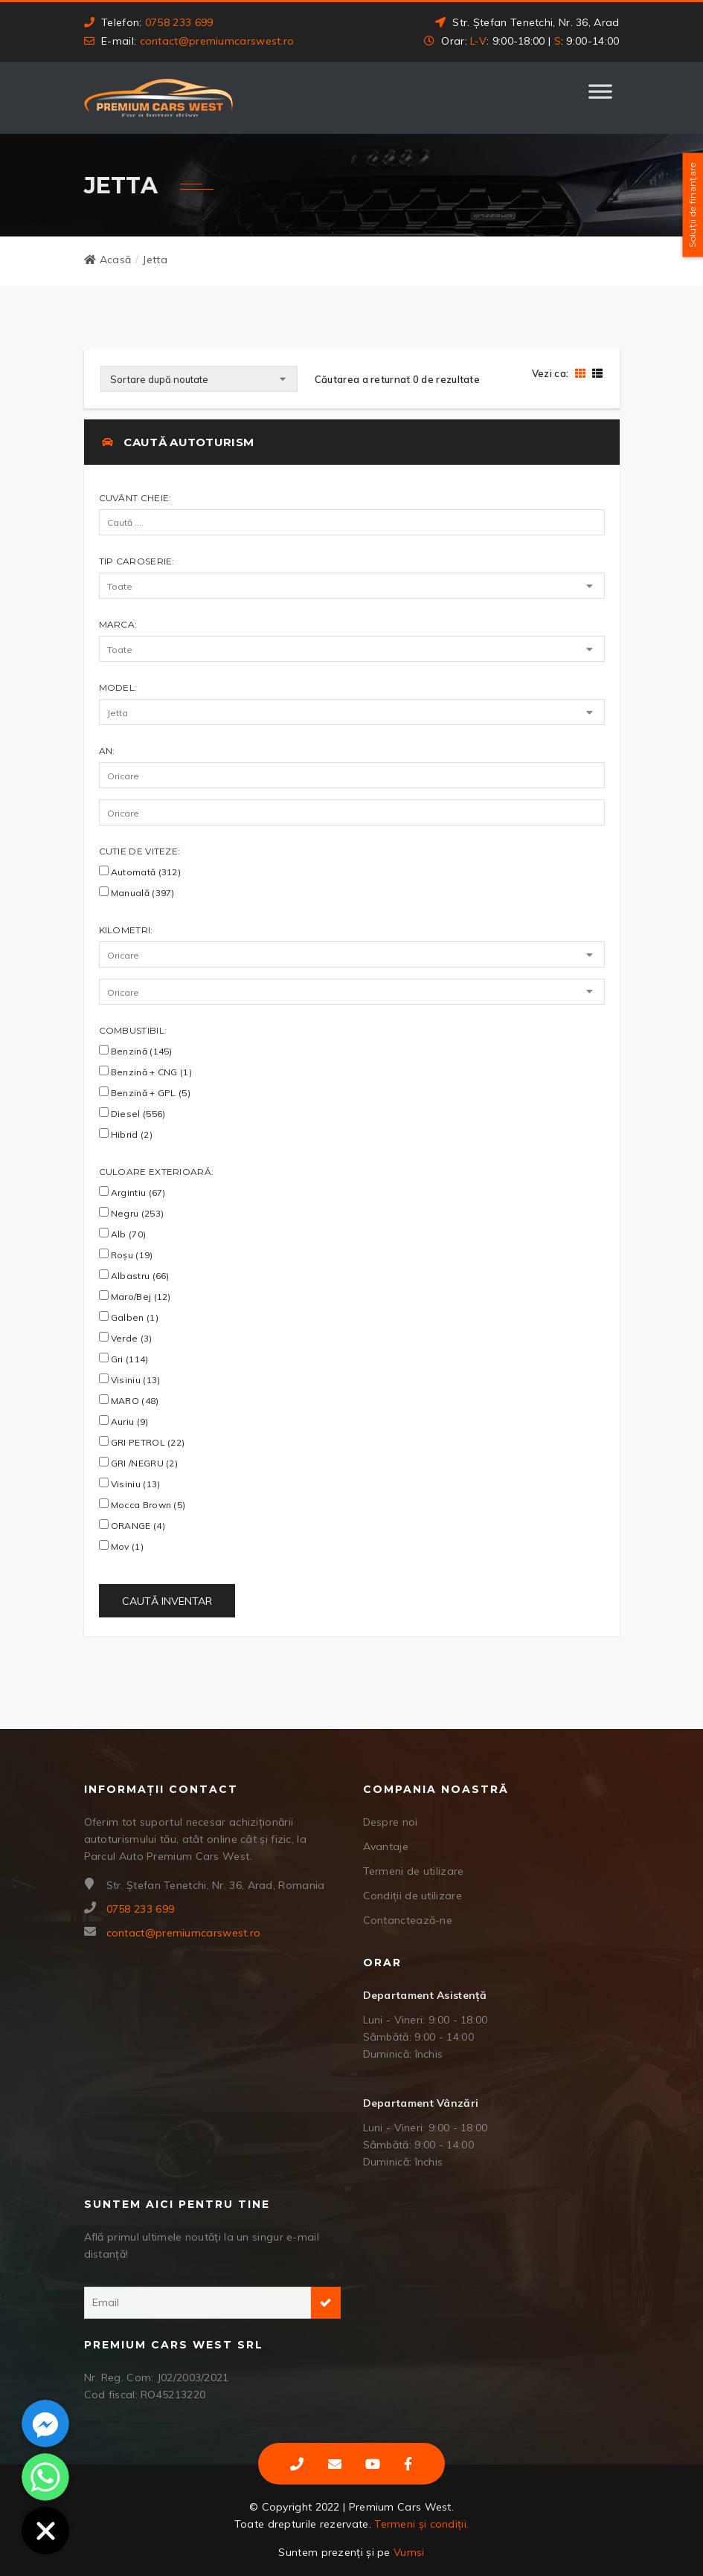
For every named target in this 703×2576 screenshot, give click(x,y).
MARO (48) (129, 1400)
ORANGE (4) (132, 1525)
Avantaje (385, 1846)
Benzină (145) (136, 1051)
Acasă (108, 259)
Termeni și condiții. (421, 2524)
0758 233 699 (179, 22)
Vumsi (409, 2552)
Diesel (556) (132, 1113)
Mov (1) (121, 1546)
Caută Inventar (167, 1601)
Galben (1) (128, 1317)
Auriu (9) (124, 1421)
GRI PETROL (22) (142, 1442)
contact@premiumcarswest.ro (217, 41)
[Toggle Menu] (600, 98)
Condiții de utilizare (412, 1895)
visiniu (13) (130, 1484)
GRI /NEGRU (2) (139, 1463)
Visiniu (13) (130, 1379)
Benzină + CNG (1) (145, 1072)
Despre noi (390, 1822)
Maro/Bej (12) (135, 1296)
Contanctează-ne (408, 1920)
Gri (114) (124, 1359)
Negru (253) (131, 1213)
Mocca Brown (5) (142, 1504)
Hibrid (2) (126, 1134)
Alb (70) (123, 1234)
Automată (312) (140, 872)
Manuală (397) (137, 892)
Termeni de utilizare (413, 1871)
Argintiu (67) (132, 1192)
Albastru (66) (134, 1275)
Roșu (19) (126, 1254)
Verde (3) (126, 1338)
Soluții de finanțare (692, 205)
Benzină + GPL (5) (144, 1092)
